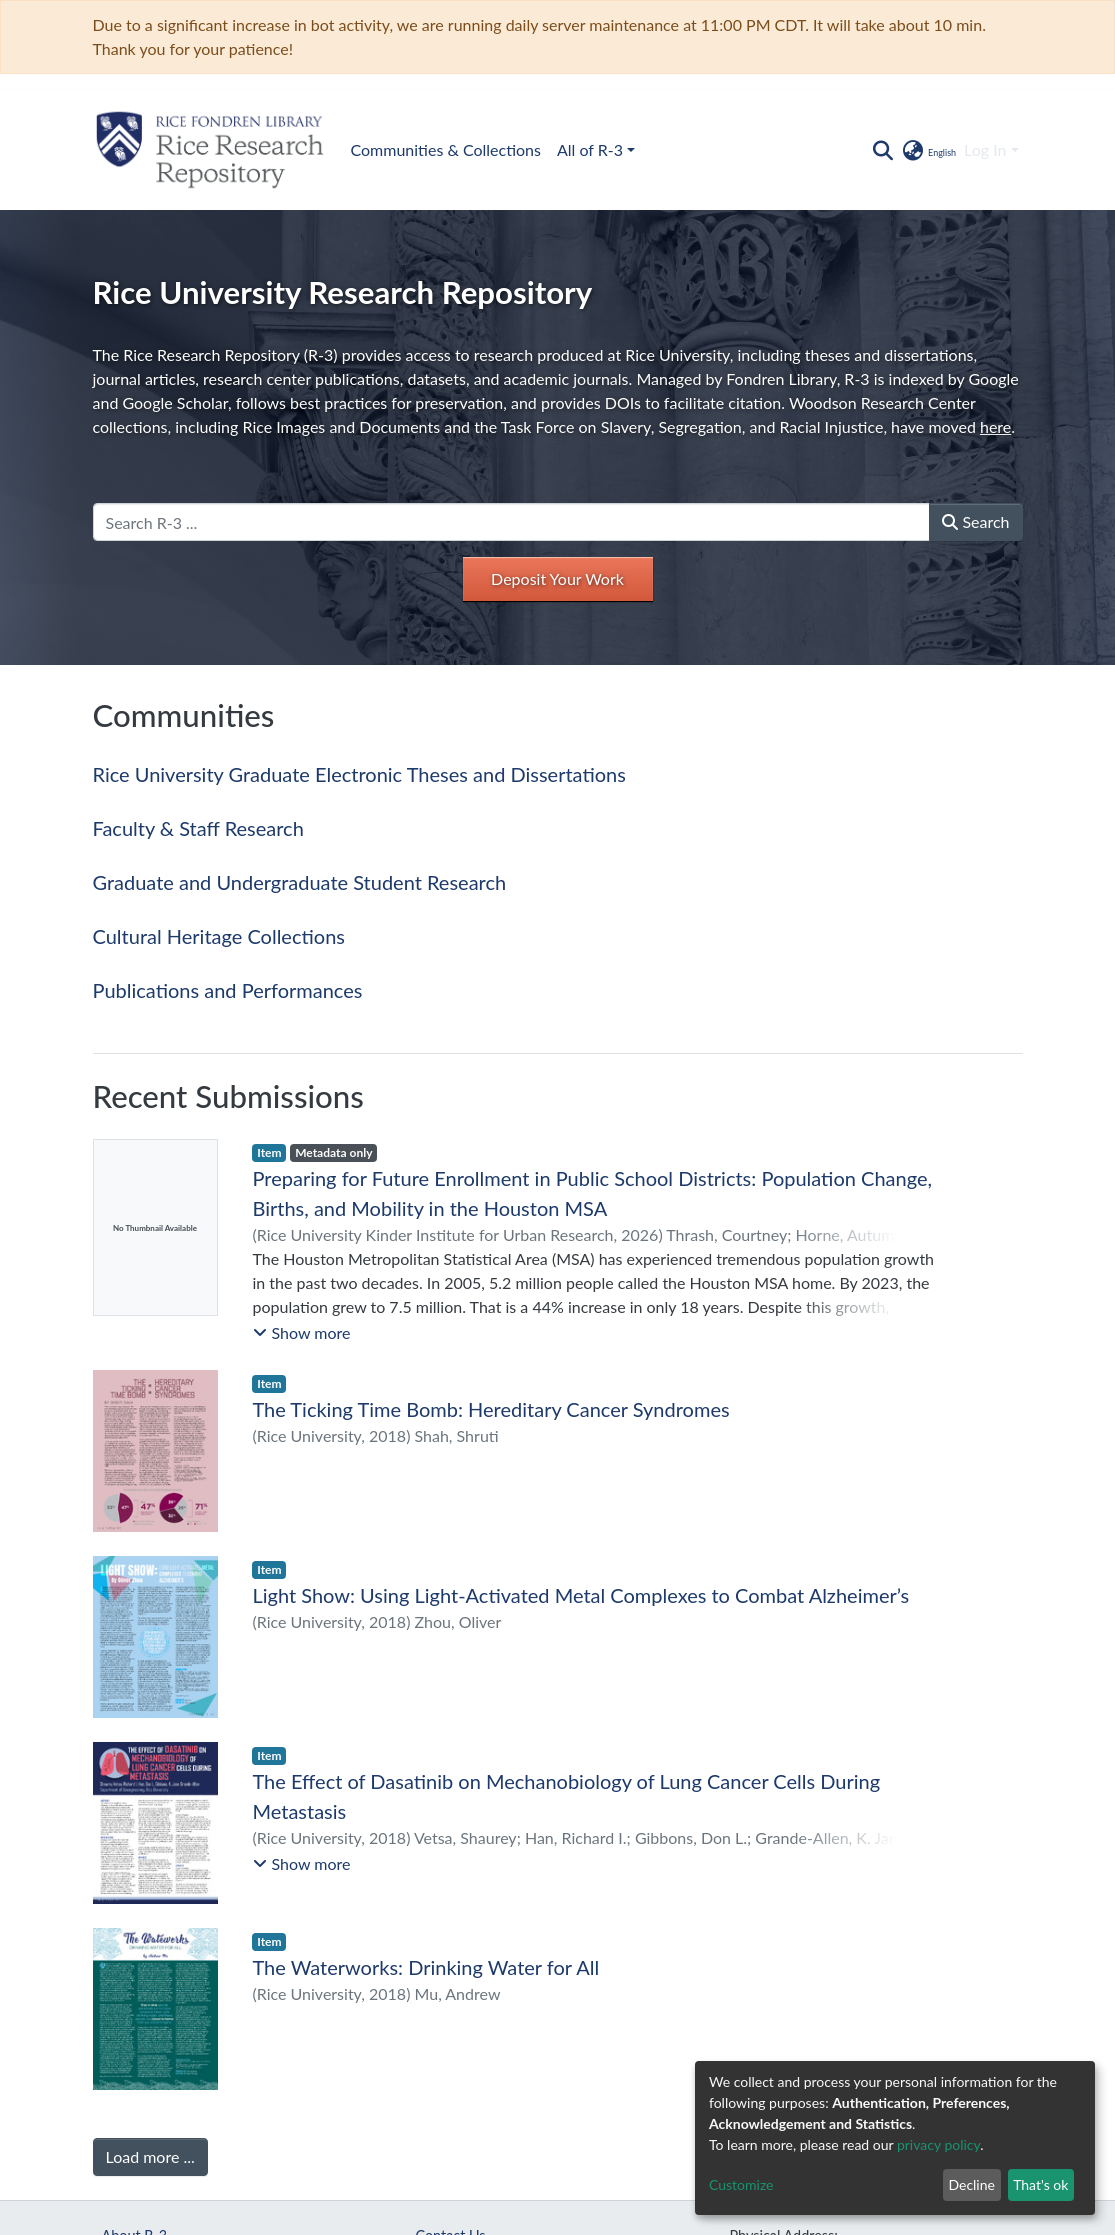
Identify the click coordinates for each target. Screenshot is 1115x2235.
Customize (741, 2184)
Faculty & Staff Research (198, 828)
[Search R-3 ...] (512, 522)
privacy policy (938, 2144)
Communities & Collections (446, 149)
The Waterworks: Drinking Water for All (425, 1967)
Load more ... (150, 2156)
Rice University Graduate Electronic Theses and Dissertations (359, 774)
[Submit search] (883, 150)
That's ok (1040, 2184)
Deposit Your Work (557, 578)
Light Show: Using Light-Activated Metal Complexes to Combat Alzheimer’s (580, 1595)
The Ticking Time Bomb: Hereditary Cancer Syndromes (490, 1409)
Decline (971, 2184)
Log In (985, 149)
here (995, 426)
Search (975, 521)
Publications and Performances (228, 990)
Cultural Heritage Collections (219, 936)
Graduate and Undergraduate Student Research (300, 882)
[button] (928, 150)
